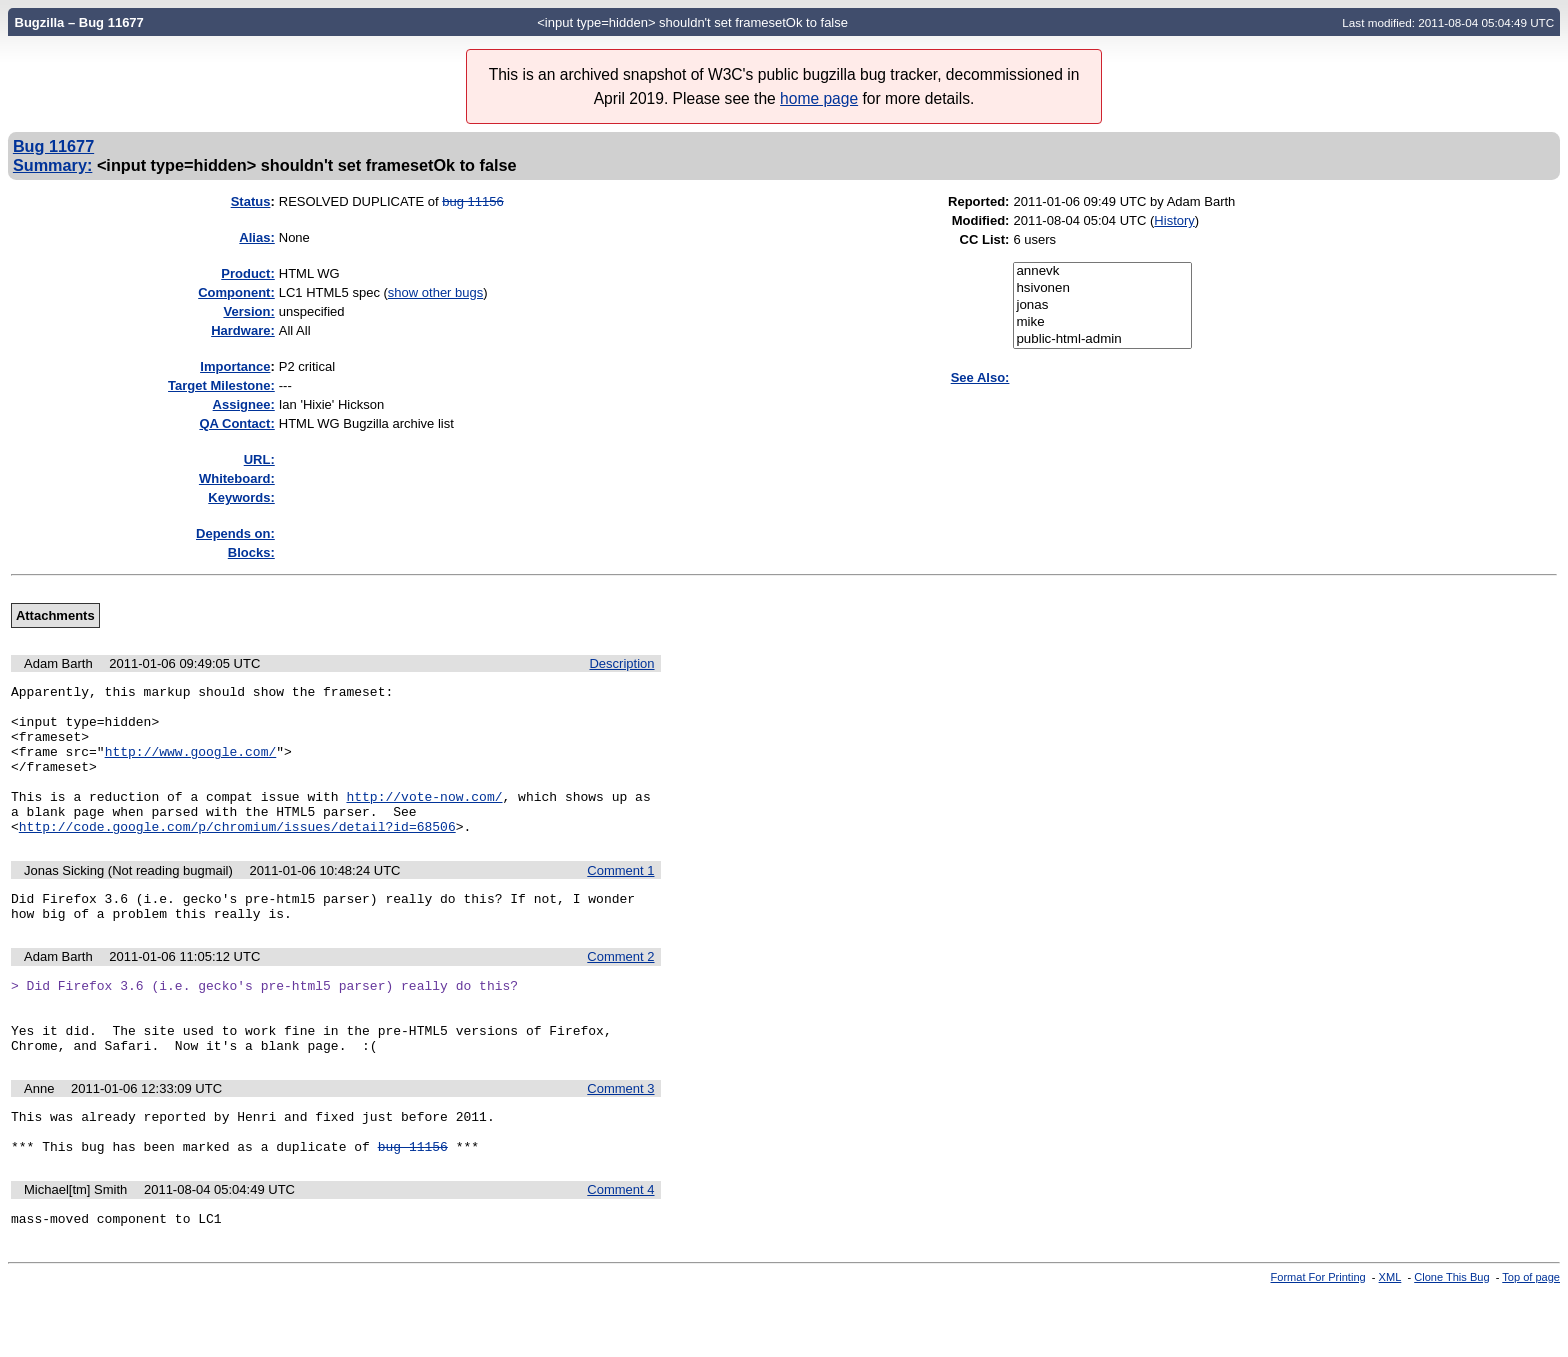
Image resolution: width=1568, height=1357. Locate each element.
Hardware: (243, 330)
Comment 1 (620, 900)
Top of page (1531, 1340)
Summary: (52, 165)
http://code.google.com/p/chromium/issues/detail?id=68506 (237, 856)
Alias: (256, 237)
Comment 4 (620, 1249)
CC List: (985, 239)
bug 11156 (472, 201)
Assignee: (244, 404)
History (1174, 220)
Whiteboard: (237, 478)
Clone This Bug (1451, 1340)
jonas (1102, 305)
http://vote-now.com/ (424, 820)
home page (819, 98)
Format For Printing (1318, 1340)
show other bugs (435, 292)
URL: (259, 459)
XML (1390, 1340)
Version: (248, 311)
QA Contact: (236, 423)
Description (621, 663)
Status (251, 201)
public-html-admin (1102, 339)
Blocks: (251, 552)
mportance (235, 366)
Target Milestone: (221, 385)
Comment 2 (620, 992)
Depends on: (235, 533)
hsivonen (1102, 288)
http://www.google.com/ (191, 766)
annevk (1102, 271)
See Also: (980, 377)
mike (1102, 322)
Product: (247, 273)
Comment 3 (620, 1139)
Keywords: (241, 497)
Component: (236, 292)
